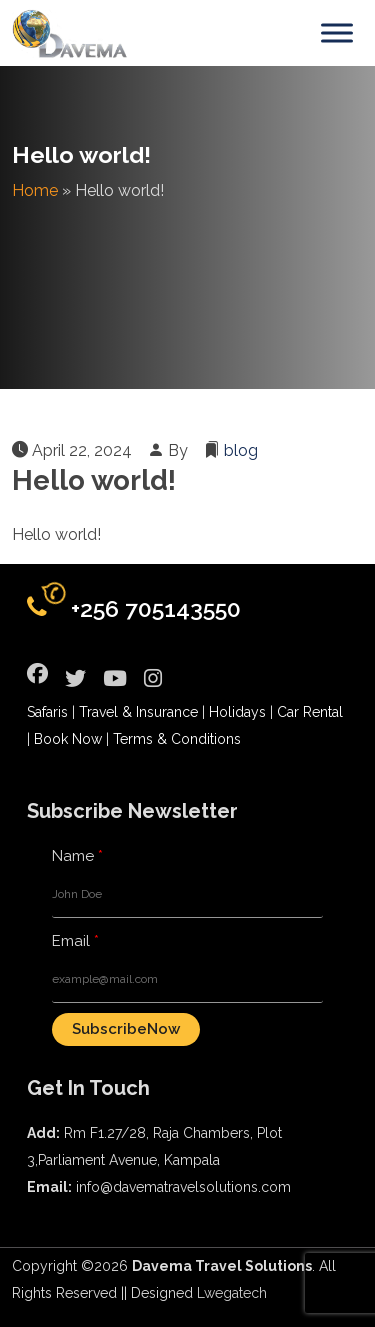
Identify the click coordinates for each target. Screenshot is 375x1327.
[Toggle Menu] (337, 32)
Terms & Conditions (177, 739)
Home (35, 190)
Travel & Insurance (138, 712)
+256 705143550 (156, 608)
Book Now (68, 739)
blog (241, 450)
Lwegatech (232, 1293)
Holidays (237, 712)
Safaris (47, 712)
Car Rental (310, 712)
